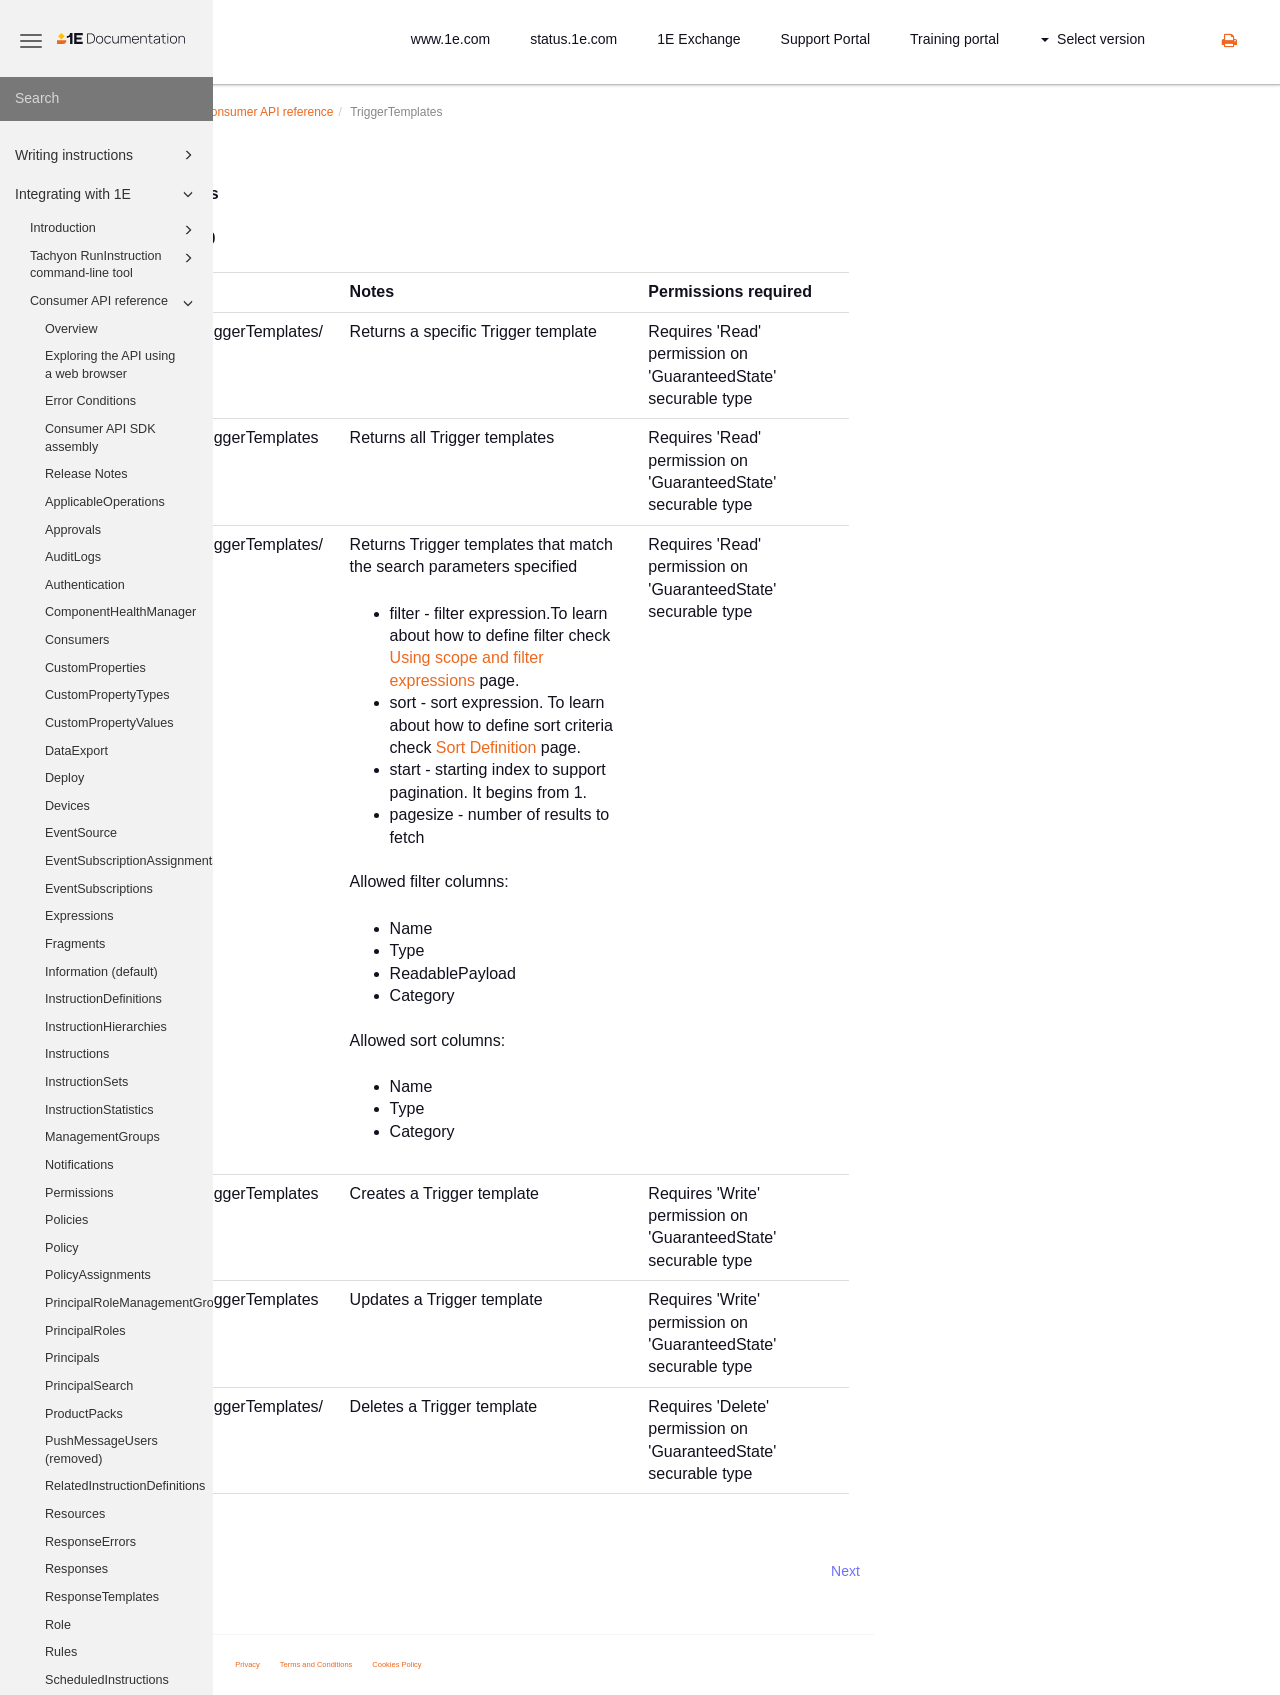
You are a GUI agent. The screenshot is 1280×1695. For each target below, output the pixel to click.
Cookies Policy (610, 1664)
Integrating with (348, 112)
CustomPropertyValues (109, 723)
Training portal (954, 39)
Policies (66, 1220)
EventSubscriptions (99, 889)
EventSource (81, 833)
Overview (71, 329)
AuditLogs (73, 557)
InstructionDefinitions (103, 999)
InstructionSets (86, 1082)
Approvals (73, 530)
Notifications (79, 1165)
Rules (61, 1652)
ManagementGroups (102, 1137)
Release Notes (86, 474)
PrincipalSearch (89, 1386)
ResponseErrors (90, 1542)
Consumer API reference (114, 303)
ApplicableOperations (105, 502)
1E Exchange (698, 39)
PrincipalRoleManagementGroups (129, 1303)
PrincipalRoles (85, 1331)
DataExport (76, 751)
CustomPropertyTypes (107, 695)
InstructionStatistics (99, 1110)
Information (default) (101, 972)
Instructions (77, 1054)
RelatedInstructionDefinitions (125, 1486)
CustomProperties (95, 668)
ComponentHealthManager (120, 612)
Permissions (79, 1193)
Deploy (64, 778)
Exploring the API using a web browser (110, 365)
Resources (75, 1514)
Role (58, 1625)
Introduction (114, 230)
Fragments (75, 944)
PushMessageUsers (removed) (101, 1450)
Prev (266, 1571)
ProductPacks (84, 1414)
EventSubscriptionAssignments (129, 861)
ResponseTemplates (102, 1597)
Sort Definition (699, 747)
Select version (1093, 39)
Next (1058, 1571)
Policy (62, 1248)
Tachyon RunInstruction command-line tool (114, 264)
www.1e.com (450, 39)
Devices (67, 806)
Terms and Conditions (529, 1664)
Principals (72, 1358)
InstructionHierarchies (106, 1027)
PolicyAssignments (98, 1275)
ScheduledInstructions (107, 1680)
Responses (76, 1569)
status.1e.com (573, 39)
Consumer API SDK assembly (100, 438)
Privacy (461, 1664)
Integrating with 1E (107, 194)
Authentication (85, 585)
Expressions (79, 916)
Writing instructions (107, 155)
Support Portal (826, 39)
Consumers (77, 640)
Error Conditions (90, 401)
